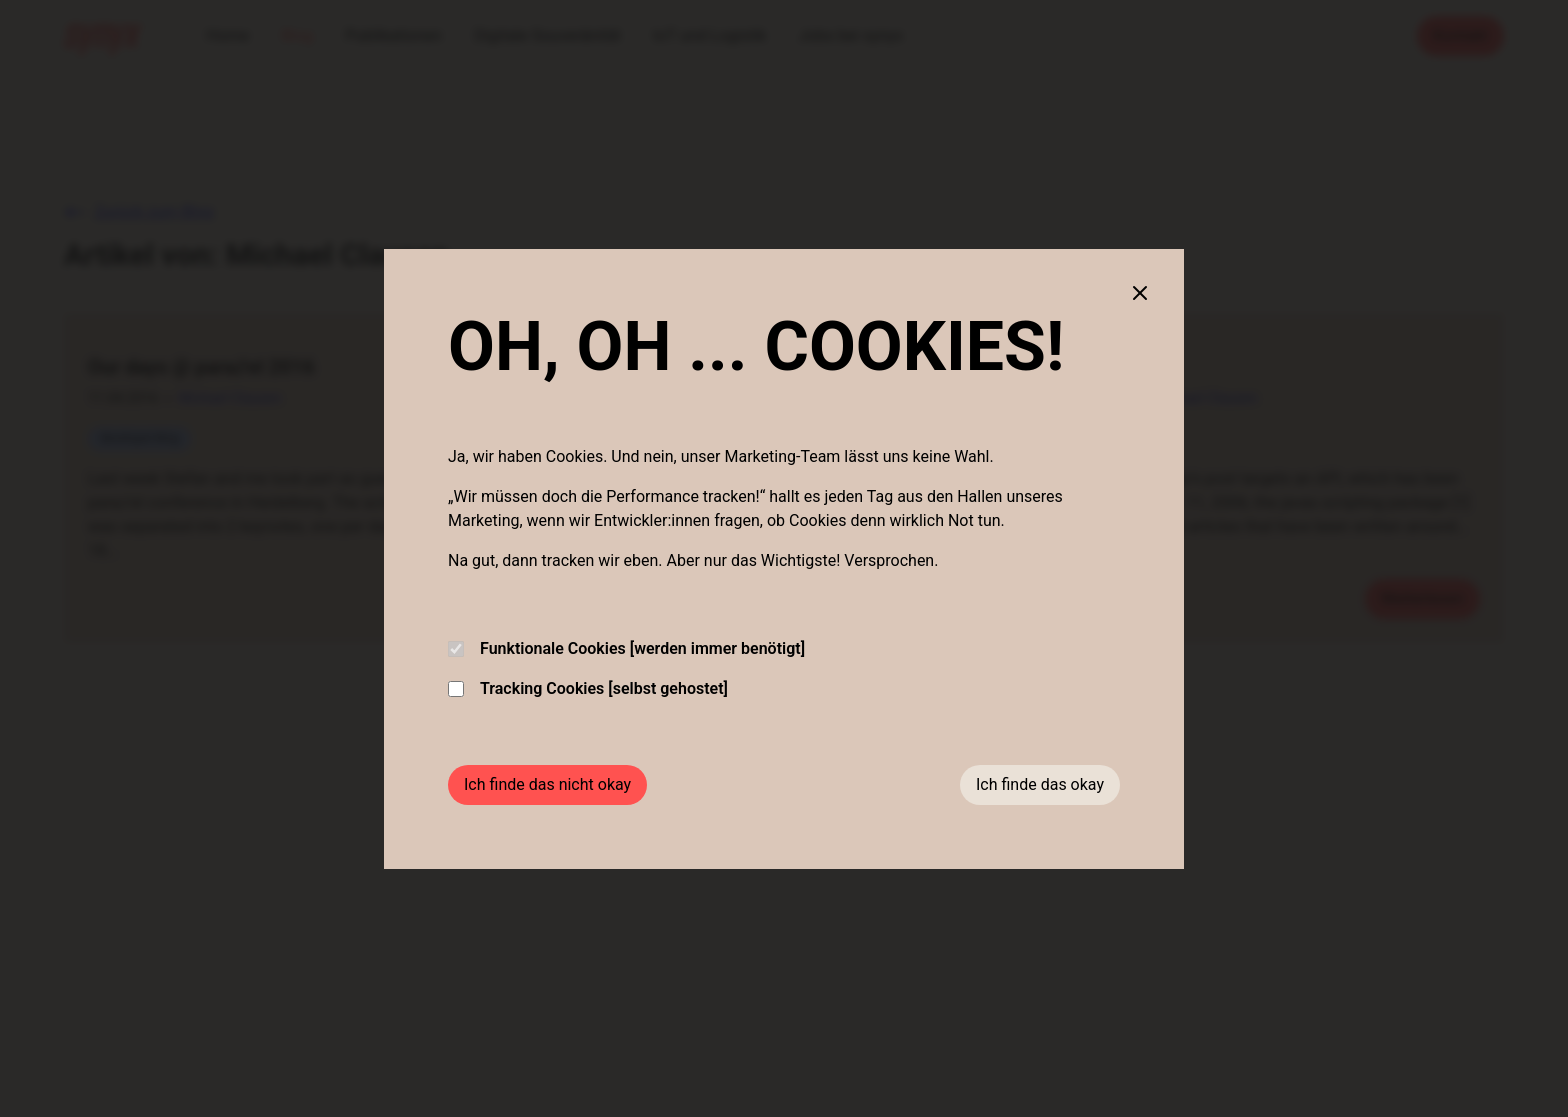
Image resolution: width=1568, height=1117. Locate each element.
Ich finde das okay (1040, 784)
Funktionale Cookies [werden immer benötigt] (626, 648)
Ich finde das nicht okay (547, 784)
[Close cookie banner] (1140, 293)
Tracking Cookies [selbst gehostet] (588, 688)
